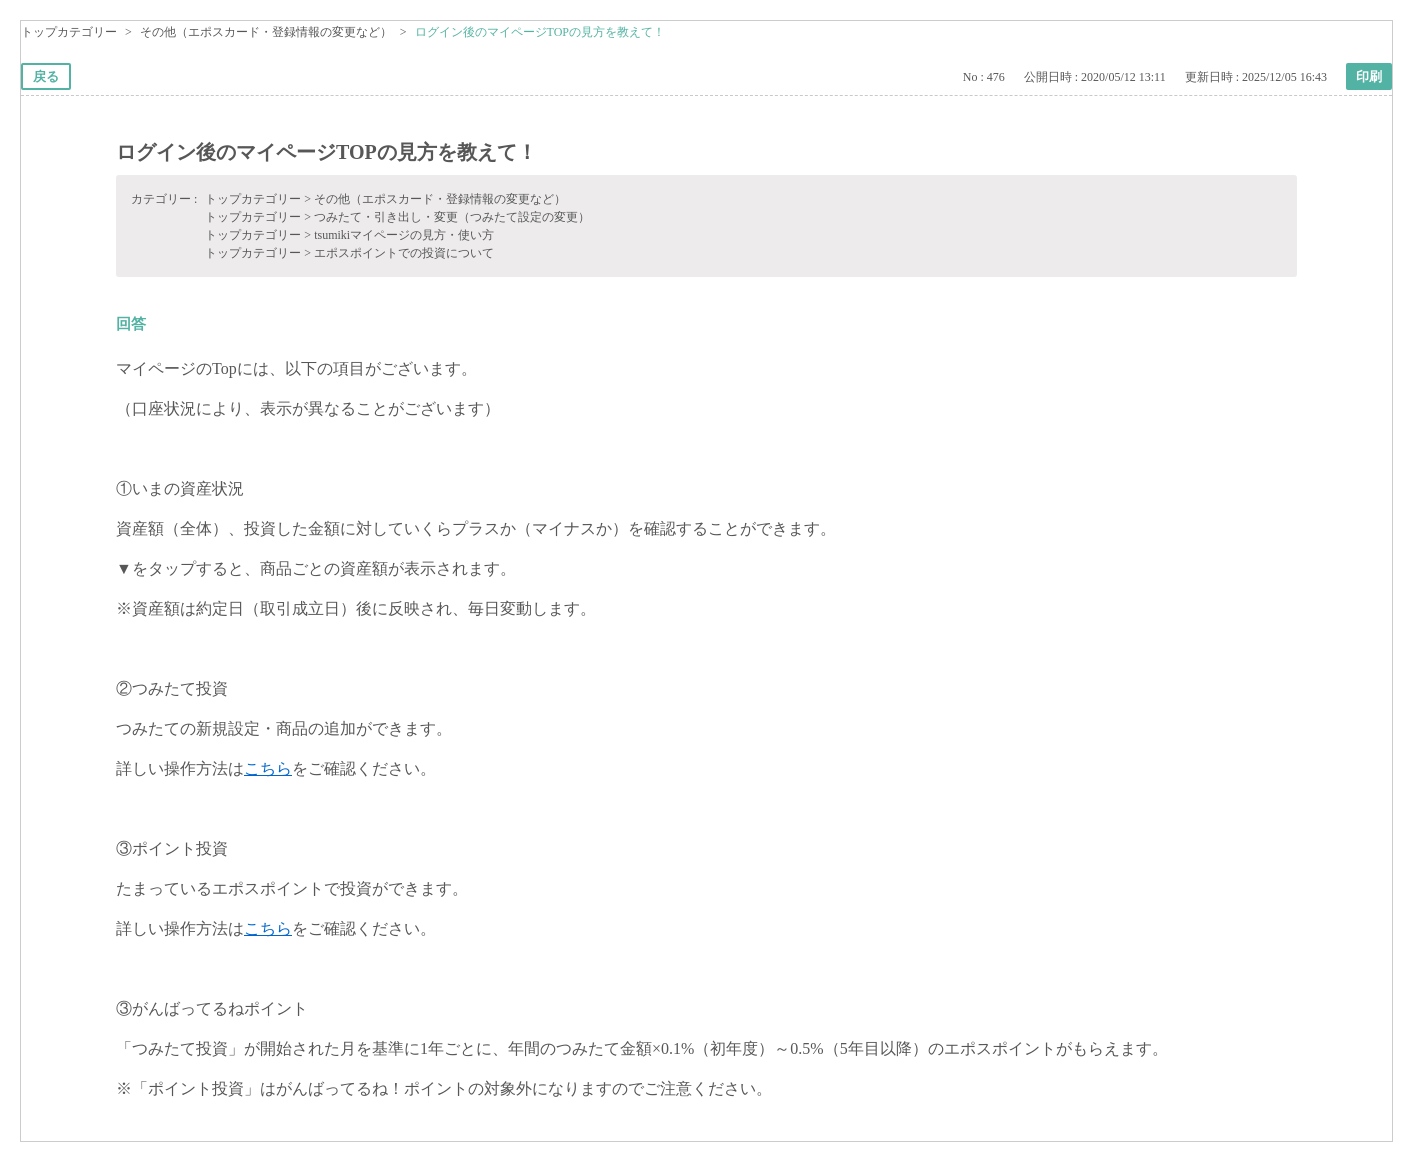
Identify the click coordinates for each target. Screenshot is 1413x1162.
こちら (268, 768)
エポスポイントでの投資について (404, 253)
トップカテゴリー (69, 32)
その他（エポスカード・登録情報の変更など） (266, 32)
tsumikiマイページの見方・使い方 (404, 235)
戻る (46, 76)
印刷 (1369, 76)
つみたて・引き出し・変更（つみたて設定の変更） (452, 217)
